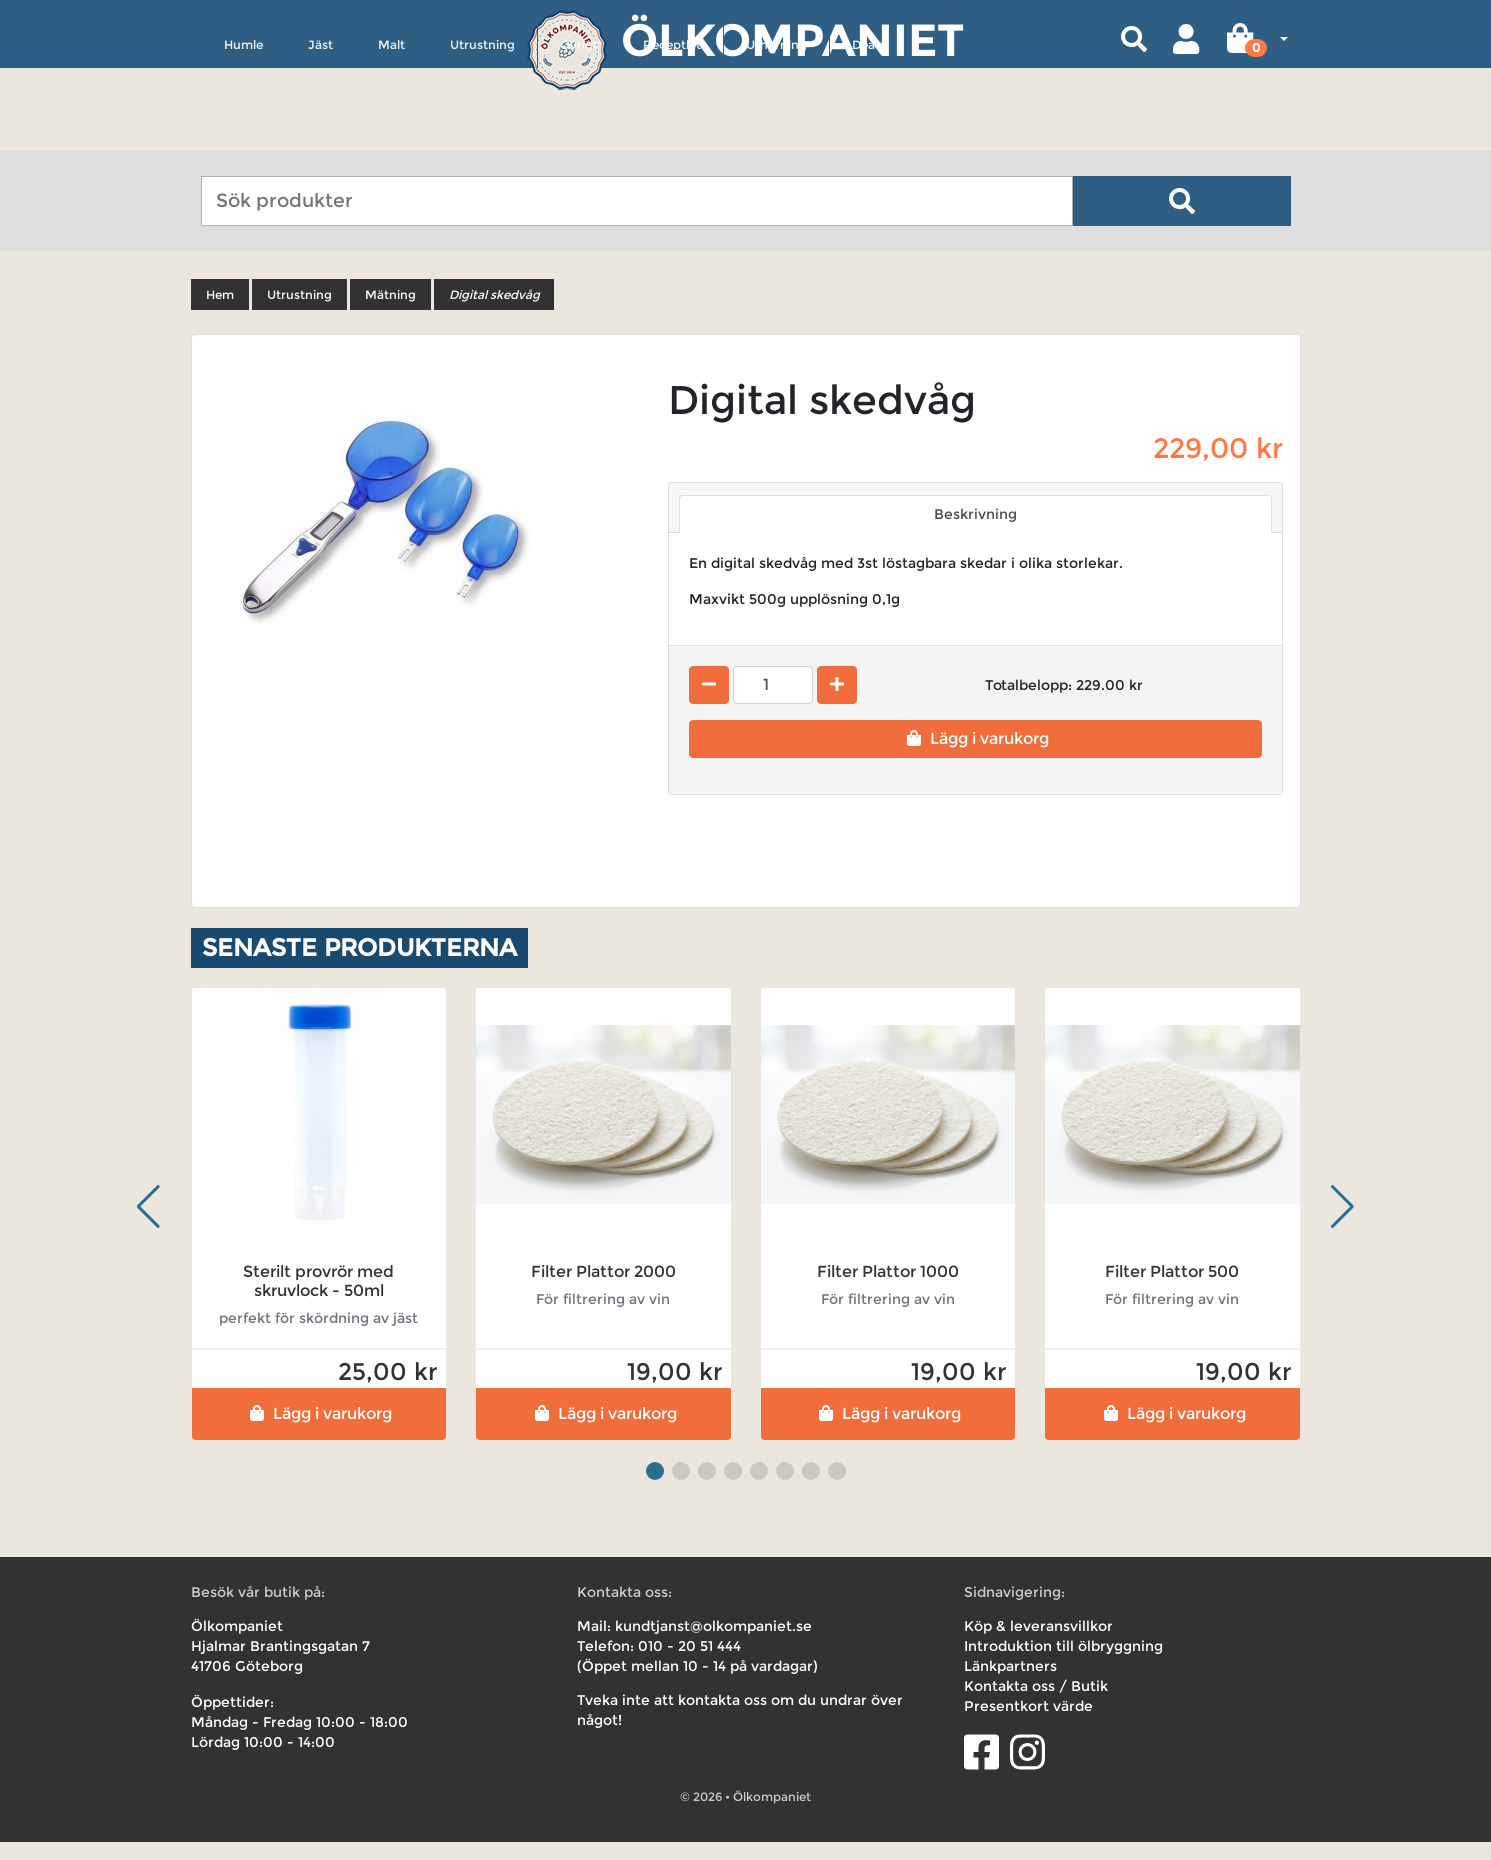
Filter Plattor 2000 (603, 1289)
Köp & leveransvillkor (1038, 1644)
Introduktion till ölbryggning (1063, 1664)
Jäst (320, 136)
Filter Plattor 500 (1172, 1289)
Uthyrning (776, 136)
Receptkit (672, 136)
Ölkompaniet (792, 39)
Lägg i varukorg (975, 756)
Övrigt (579, 136)
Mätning (390, 312)
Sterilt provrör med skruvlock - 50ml (318, 1299)
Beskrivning (975, 532)
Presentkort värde (1028, 1724)
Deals (868, 136)
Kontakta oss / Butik (1036, 1704)
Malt (391, 136)
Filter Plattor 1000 (888, 1289)
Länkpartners (1010, 1684)
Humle (243, 136)
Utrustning (482, 136)
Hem (220, 312)
